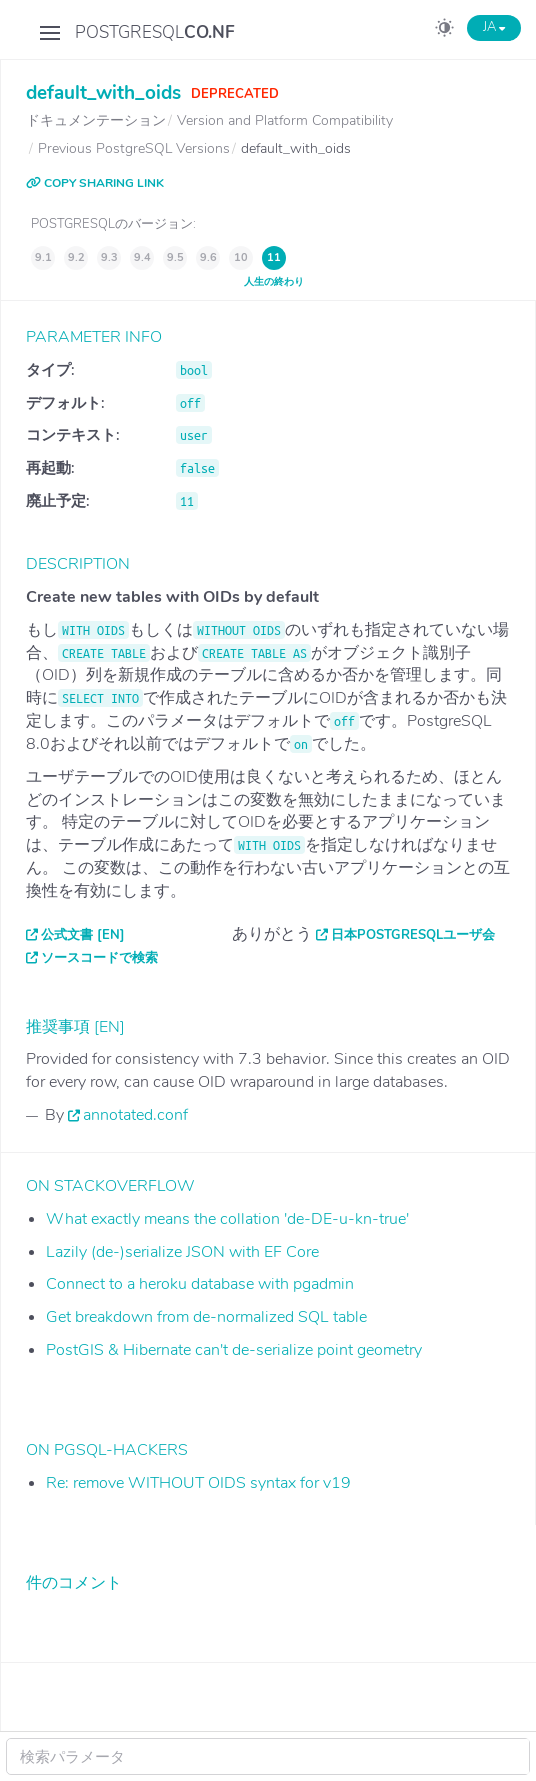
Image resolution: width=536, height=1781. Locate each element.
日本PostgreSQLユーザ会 (413, 935)
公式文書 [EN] (83, 935)
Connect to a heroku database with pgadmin (200, 1284)
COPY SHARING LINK (95, 183)
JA (494, 27)
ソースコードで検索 (99, 958)
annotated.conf (135, 1115)
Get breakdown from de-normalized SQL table (206, 1317)
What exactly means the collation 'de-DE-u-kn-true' (227, 1219)
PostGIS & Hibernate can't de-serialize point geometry (234, 1350)
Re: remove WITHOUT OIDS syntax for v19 (198, 1483)
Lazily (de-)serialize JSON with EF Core (182, 1252)
